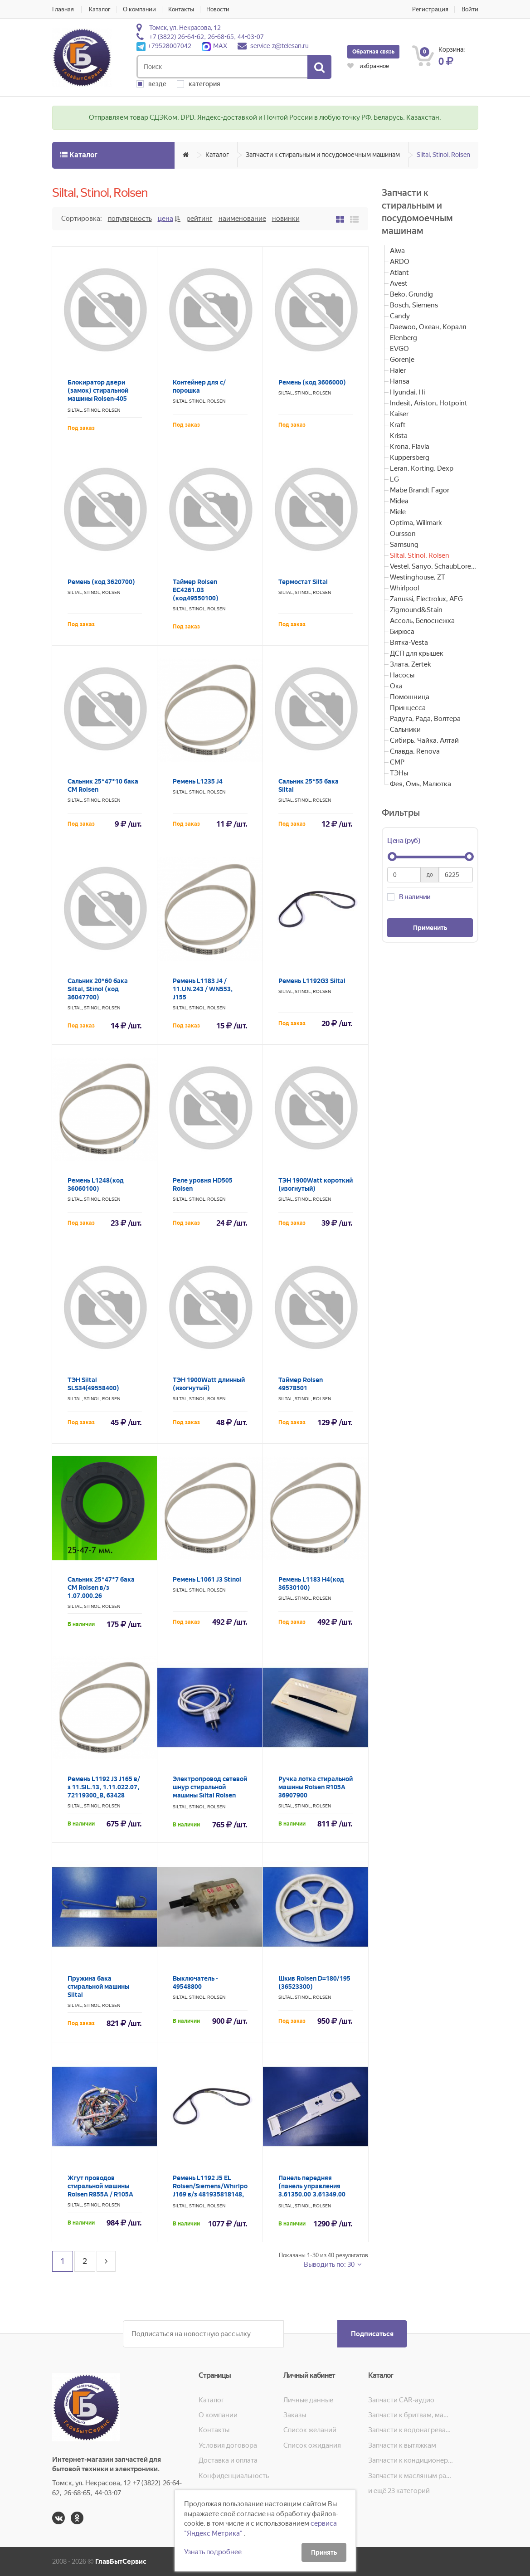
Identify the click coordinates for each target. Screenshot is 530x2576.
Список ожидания (312, 2445)
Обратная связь (373, 52)
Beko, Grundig (411, 294)
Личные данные (308, 2400)
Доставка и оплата (228, 2460)
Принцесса (408, 708)
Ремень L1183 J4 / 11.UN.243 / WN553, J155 (203, 989)
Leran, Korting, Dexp (421, 468)
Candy (400, 316)
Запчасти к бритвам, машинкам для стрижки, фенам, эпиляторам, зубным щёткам (410, 2415)
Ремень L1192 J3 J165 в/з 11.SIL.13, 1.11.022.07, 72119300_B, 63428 (104, 1787)
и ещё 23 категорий (399, 2491)
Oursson (403, 534)
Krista (399, 436)
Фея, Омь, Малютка (420, 784)
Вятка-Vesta (409, 642)
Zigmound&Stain (416, 610)
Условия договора (228, 2445)
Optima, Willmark (416, 523)
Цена (165, 218)
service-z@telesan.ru (279, 45)
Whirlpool (404, 588)
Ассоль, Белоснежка (422, 621)
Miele (398, 512)
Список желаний (309, 2430)
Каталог (100, 9)
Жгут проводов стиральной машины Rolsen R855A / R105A (100, 2186)
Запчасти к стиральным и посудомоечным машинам (323, 154)
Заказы (294, 2415)
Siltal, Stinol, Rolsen (443, 154)
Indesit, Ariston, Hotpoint (428, 403)
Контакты (181, 9)
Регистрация (430, 9)
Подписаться (372, 2334)
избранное (368, 66)
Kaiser (399, 414)
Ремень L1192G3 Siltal (311, 980)
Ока (396, 686)
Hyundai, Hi (407, 392)
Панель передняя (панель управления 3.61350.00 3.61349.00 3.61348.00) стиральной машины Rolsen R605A (314, 2194)
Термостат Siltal (303, 581)
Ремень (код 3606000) (312, 382)
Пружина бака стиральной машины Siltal (98, 1986)
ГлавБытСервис (120, 2561)
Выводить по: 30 (330, 2264)
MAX (214, 45)
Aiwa (397, 251)
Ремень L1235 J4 (198, 781)
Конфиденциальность (234, 2476)
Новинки (286, 218)
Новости (217, 9)
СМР (397, 762)
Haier (398, 370)
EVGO (399, 349)
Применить (430, 927)
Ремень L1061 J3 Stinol (207, 1579)
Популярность (130, 218)
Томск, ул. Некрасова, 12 (185, 27)
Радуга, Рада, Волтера (425, 719)
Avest (399, 283)
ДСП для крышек (416, 653)
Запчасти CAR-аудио (401, 2400)
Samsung (404, 545)
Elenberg (403, 338)
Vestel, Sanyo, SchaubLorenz (434, 566)
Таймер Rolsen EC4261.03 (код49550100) (196, 590)
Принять (324, 2552)
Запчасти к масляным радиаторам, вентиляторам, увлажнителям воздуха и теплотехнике (410, 2476)
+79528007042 (163, 45)
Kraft (398, 425)
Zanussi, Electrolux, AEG (426, 599)
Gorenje (402, 359)
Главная (63, 9)
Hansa (399, 381)
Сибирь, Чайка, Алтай (424, 740)
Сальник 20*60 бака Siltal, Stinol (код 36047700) (98, 989)
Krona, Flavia (409, 447)
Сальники (405, 730)
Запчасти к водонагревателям (410, 2430)
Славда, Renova (415, 751)
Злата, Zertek (410, 664)
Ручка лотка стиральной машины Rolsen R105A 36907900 (315, 1787)
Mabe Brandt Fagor (419, 490)
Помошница (409, 697)
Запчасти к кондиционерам (410, 2460)
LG (394, 479)
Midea (399, 501)
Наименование (242, 218)
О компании (139, 9)
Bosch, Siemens (414, 305)
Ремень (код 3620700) (101, 581)
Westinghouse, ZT (417, 577)
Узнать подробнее (213, 2552)
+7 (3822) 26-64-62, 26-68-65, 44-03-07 (206, 36)
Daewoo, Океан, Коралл (428, 327)
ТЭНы (399, 773)
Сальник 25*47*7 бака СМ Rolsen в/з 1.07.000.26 (101, 1587)
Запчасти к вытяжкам (402, 2445)
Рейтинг (199, 218)
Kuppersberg (409, 457)
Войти (470, 9)
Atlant (399, 272)
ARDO (399, 262)
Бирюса (402, 632)
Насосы (402, 675)
